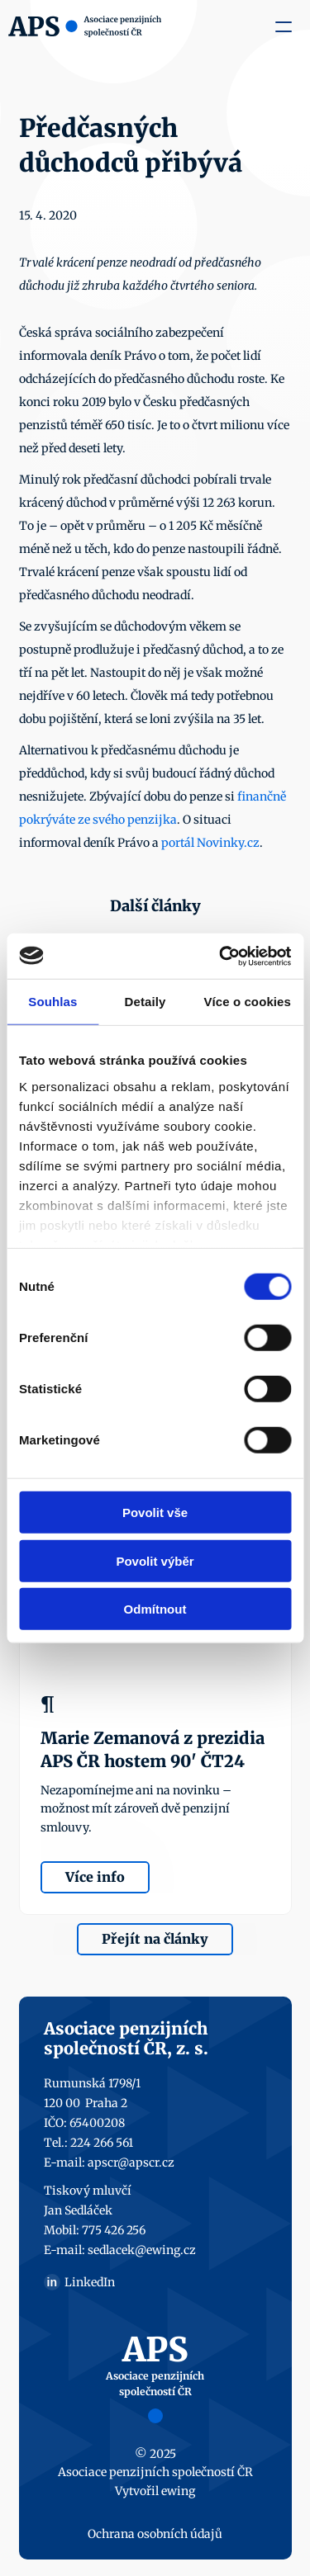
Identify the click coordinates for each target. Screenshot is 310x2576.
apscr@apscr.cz (131, 2162)
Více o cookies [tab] (247, 1002)
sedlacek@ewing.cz (142, 2250)
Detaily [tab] (145, 1002)
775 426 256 (113, 2230)
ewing (178, 2491)
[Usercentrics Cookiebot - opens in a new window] (220, 956)
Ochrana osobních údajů (155, 2533)
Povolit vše (155, 1512)
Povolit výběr (154, 1560)
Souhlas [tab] (52, 1002)
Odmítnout (155, 1609)
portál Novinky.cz (210, 842)
